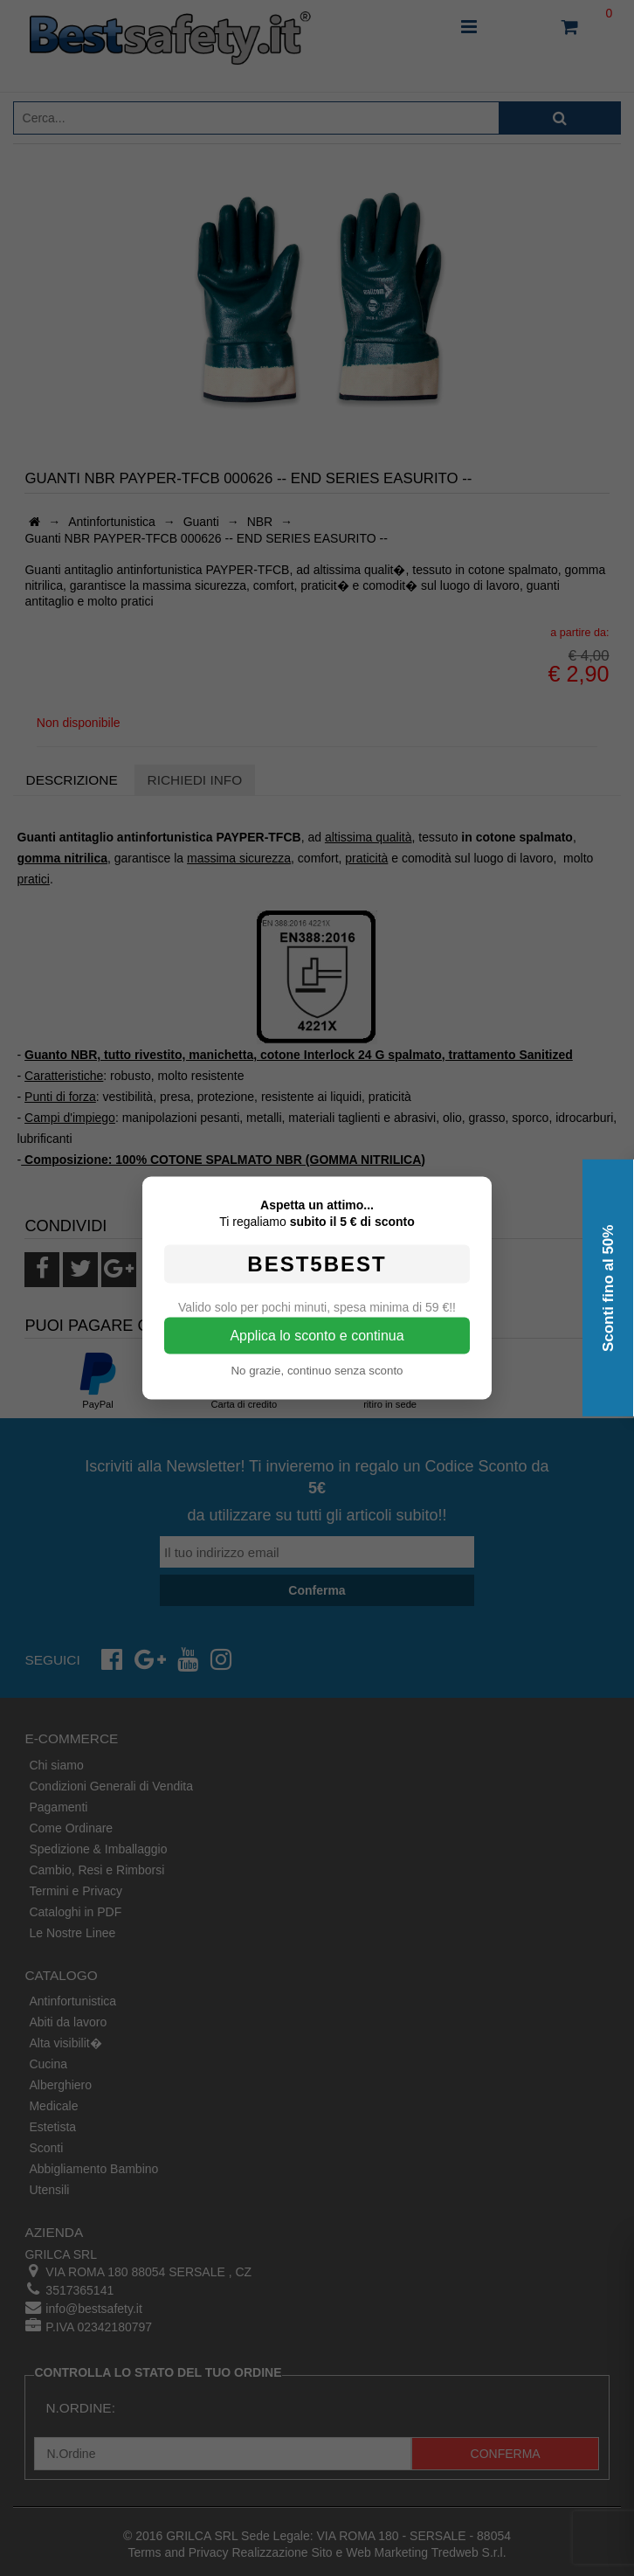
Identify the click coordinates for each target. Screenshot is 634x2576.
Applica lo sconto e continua (316, 1335)
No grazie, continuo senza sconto (317, 1370)
